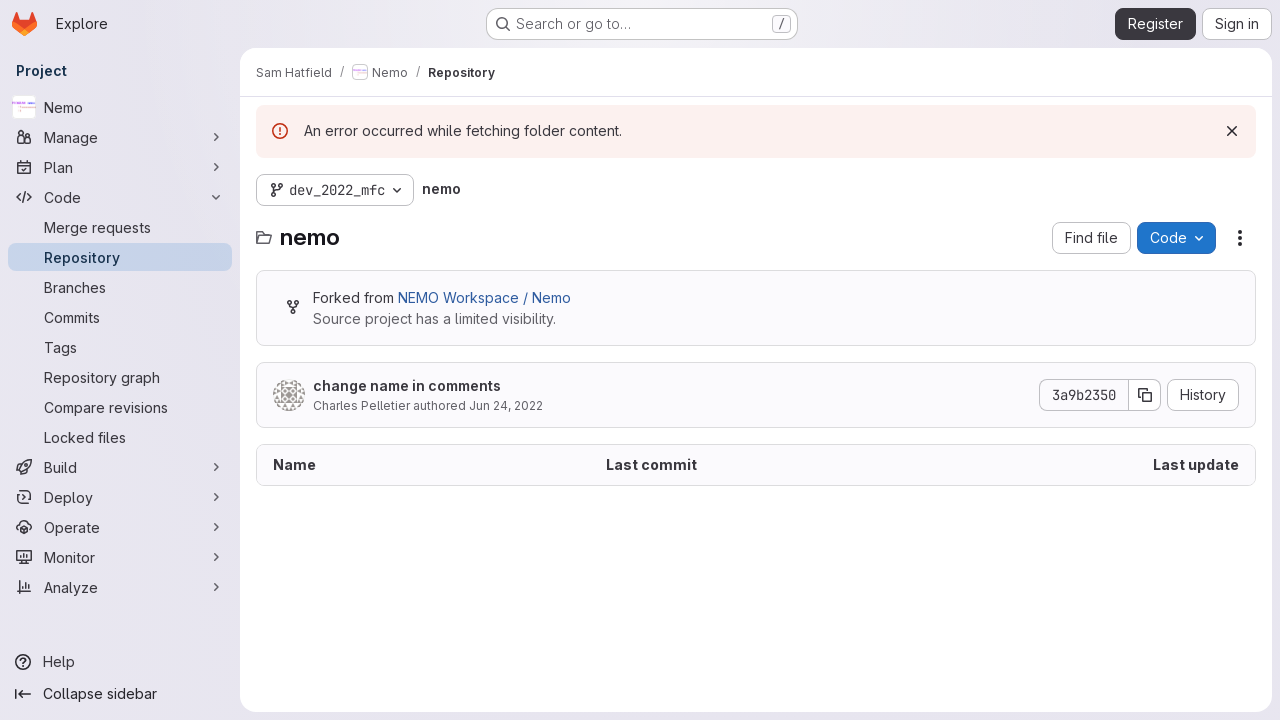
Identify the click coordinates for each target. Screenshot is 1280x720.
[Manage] (120, 137)
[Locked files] (120, 437)
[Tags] (120, 347)
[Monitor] (120, 557)
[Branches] (120, 287)
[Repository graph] (120, 377)
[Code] (120, 197)
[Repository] (120, 257)
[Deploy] (120, 497)
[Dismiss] (1232, 131)
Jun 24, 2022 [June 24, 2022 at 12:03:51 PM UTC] (506, 405)
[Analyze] (120, 587)
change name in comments (407, 385)
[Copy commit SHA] (1145, 395)
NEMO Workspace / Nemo (484, 297)
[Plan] (120, 167)
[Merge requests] (120, 227)
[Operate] (120, 527)
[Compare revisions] (120, 407)
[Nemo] (120, 107)
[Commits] (120, 317)
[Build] (120, 467)
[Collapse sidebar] (120, 694)
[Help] (120, 662)
